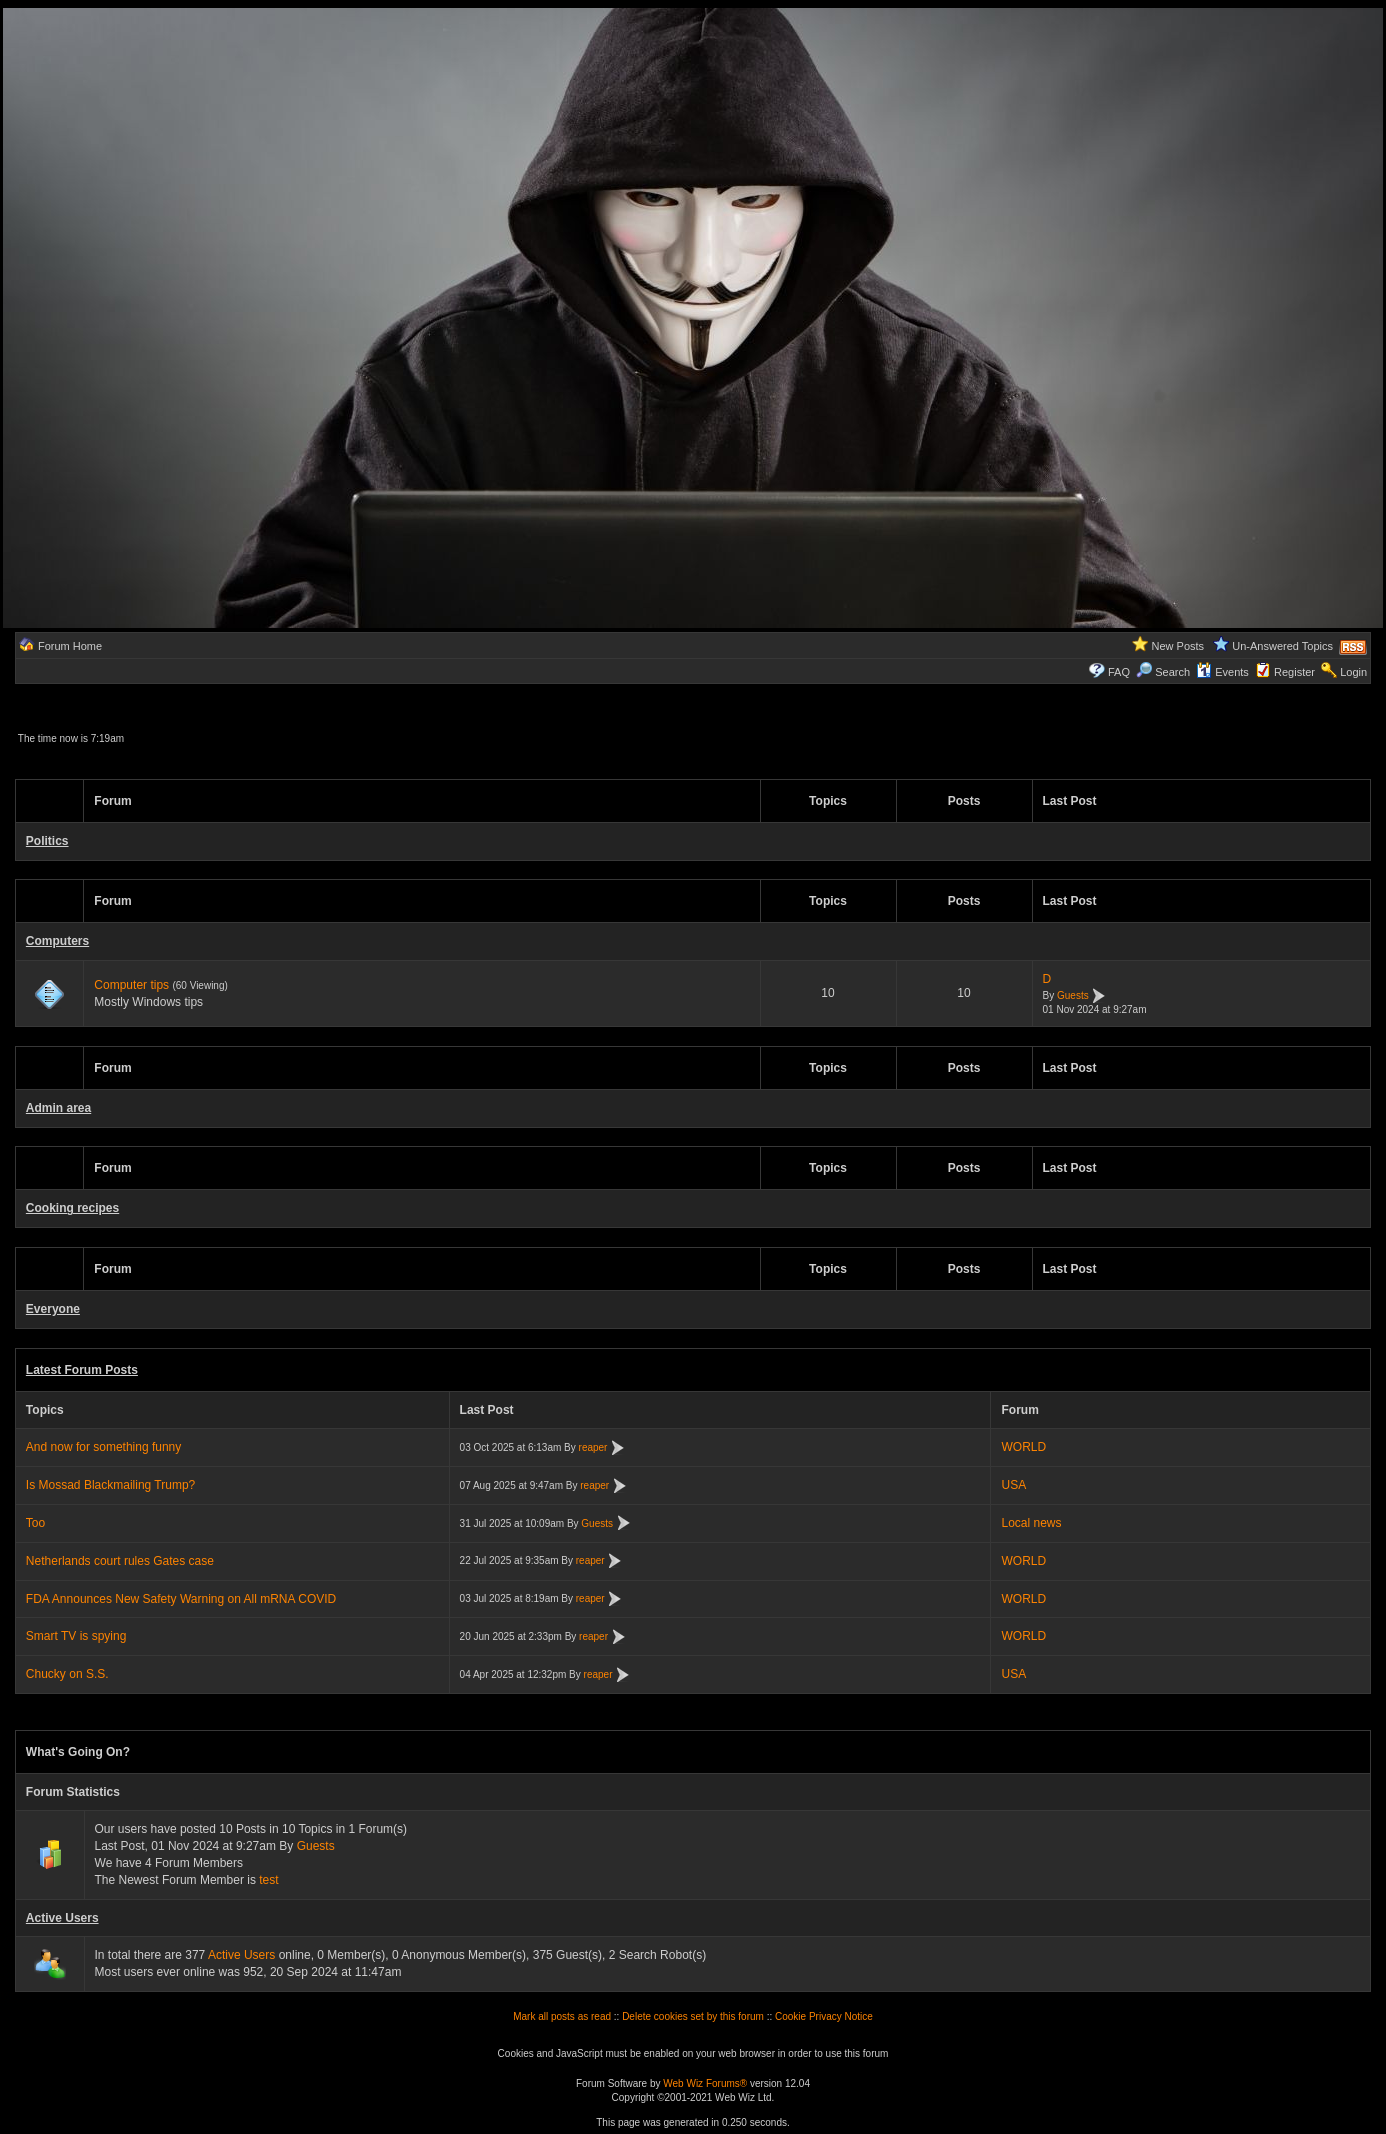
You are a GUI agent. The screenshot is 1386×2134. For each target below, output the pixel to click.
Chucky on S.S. (67, 1674)
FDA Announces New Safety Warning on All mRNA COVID (181, 1599)
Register (1294, 672)
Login (1353, 672)
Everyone (53, 1309)
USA (1013, 1485)
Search (1163, 672)
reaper (593, 1447)
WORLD (1023, 1447)
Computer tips (131, 985)
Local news (1031, 1523)
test (268, 1880)
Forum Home (70, 646)
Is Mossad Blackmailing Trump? (110, 1485)
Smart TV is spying (76, 1636)
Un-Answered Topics (1282, 646)
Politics (47, 841)
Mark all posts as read (562, 2016)
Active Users (62, 1918)
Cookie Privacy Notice (824, 2016)
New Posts (1178, 646)
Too (35, 1523)
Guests (1073, 995)
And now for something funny (103, 1447)
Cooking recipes (72, 1208)
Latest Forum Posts (82, 1370)
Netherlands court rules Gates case (120, 1561)
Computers (57, 941)
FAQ (1119, 672)
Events (1222, 672)
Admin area (58, 1108)
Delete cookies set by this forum (693, 2016)
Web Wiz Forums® (705, 2083)
